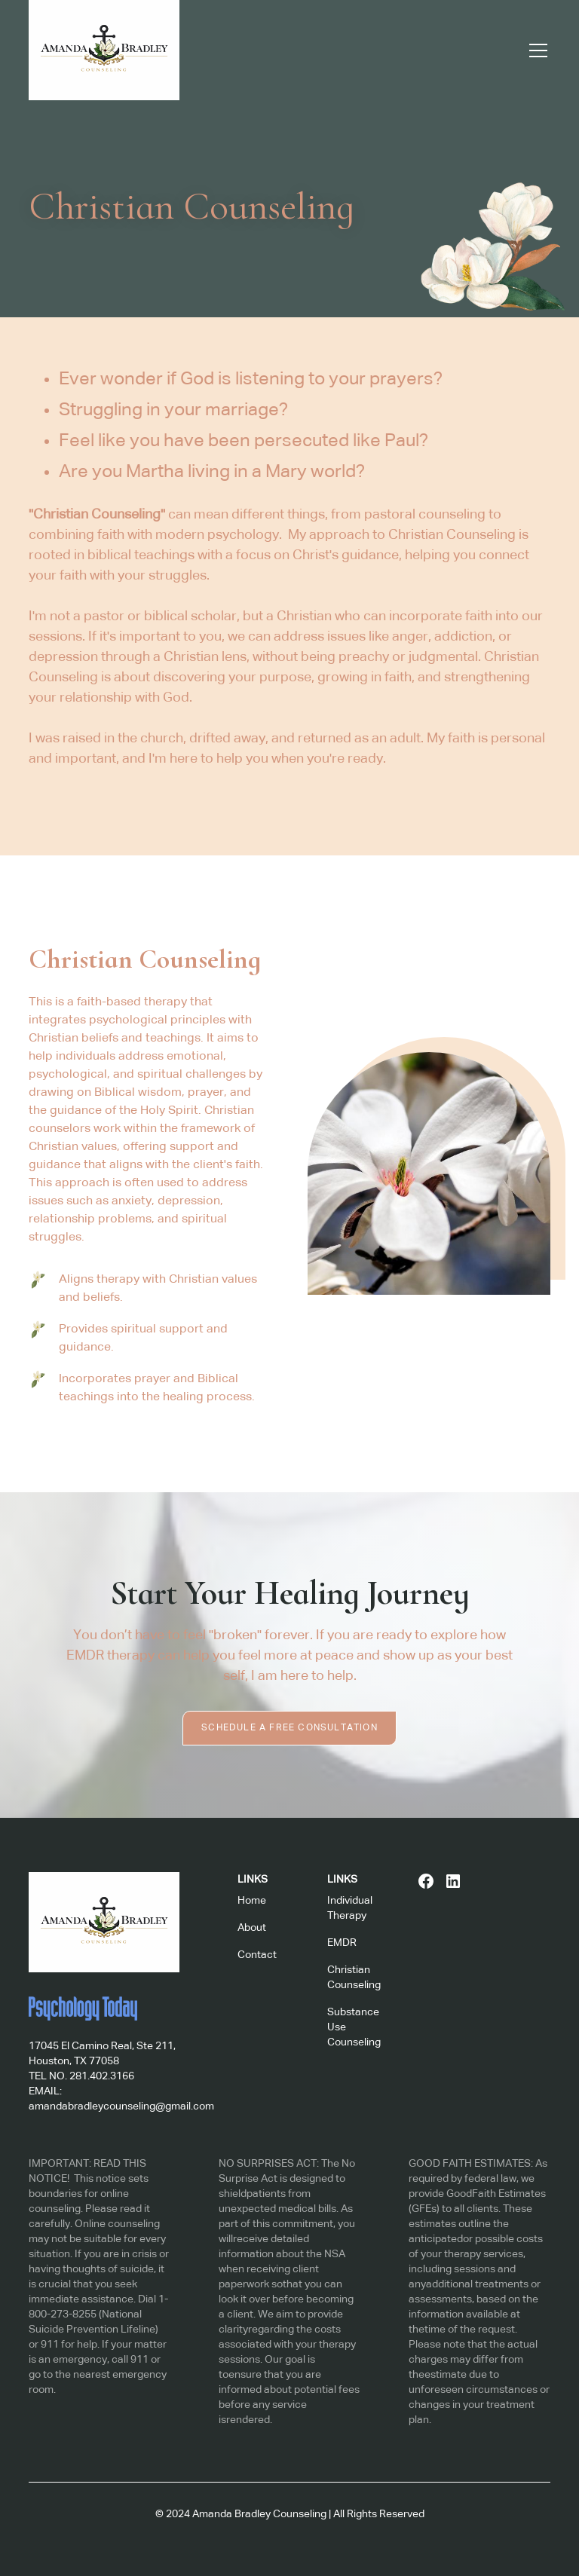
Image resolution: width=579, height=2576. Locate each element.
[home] (104, 50)
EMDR (342, 1943)
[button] (535, 50)
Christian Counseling (354, 1977)
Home (251, 1900)
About (251, 1928)
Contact (257, 1955)
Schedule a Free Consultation (289, 1728)
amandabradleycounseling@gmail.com (121, 2106)
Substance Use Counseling (354, 2027)
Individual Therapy (349, 1908)
